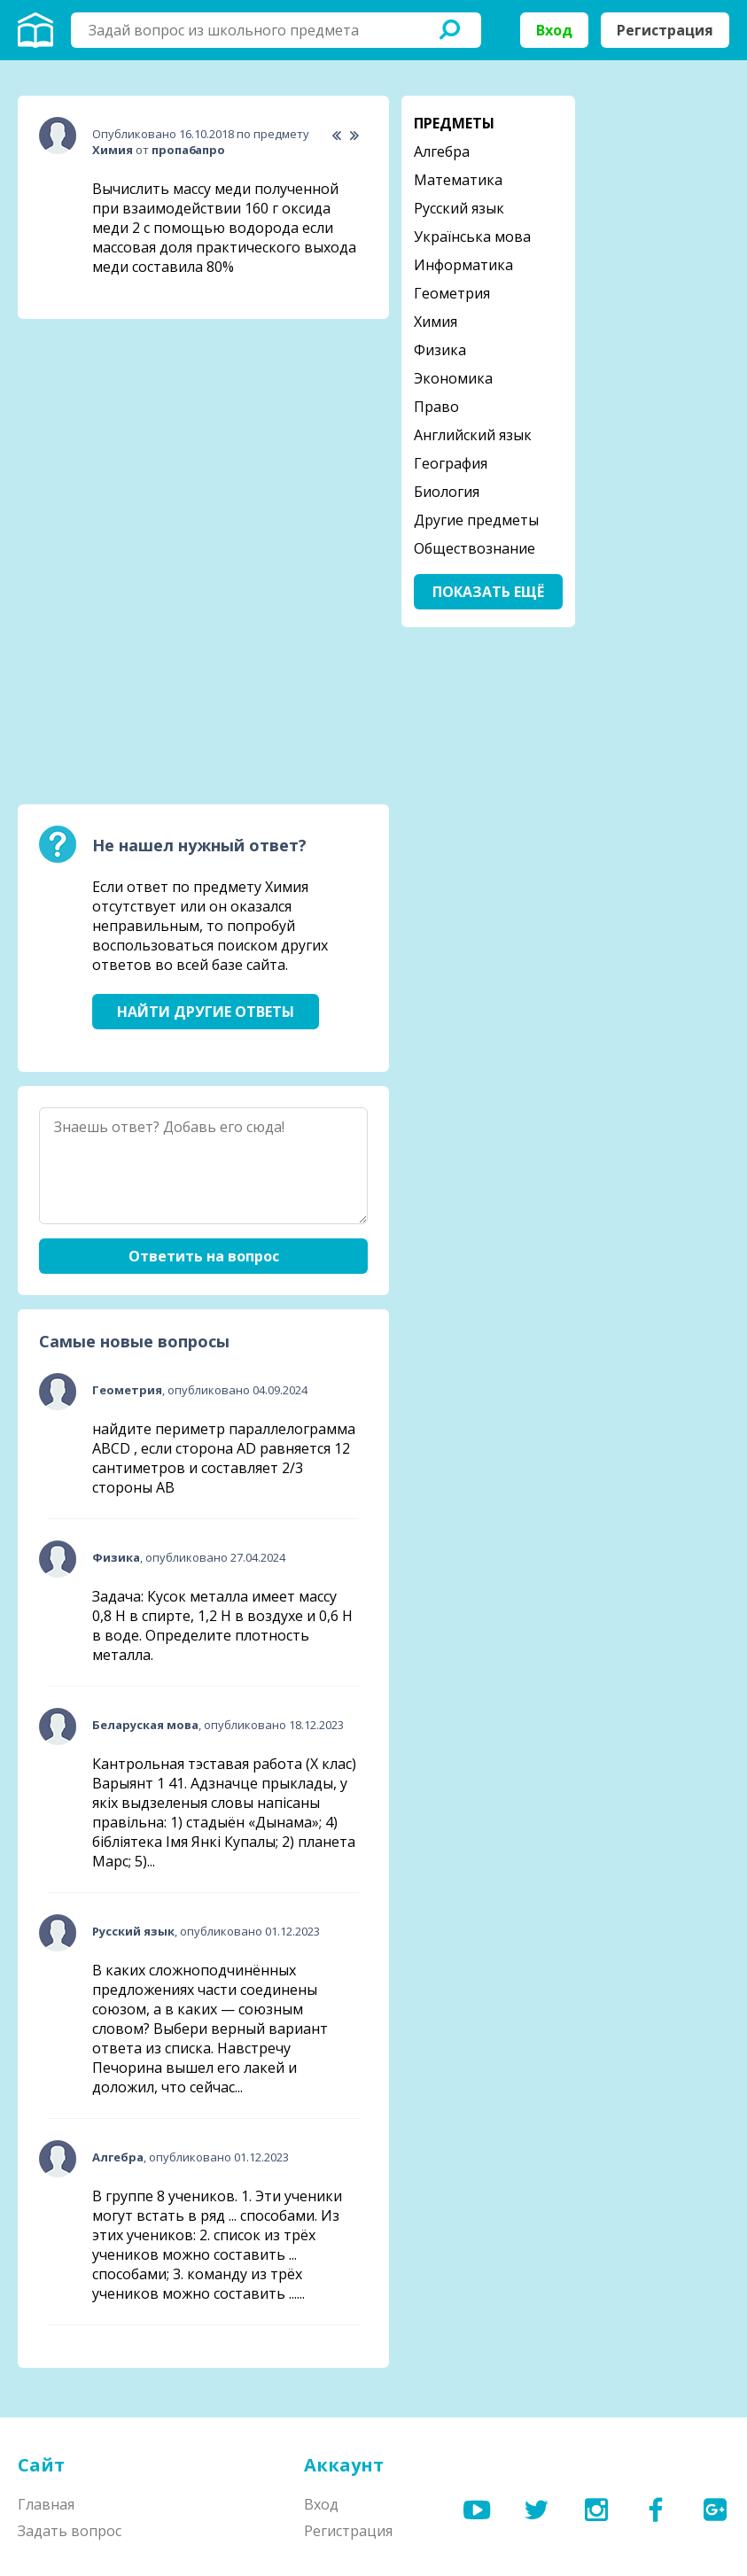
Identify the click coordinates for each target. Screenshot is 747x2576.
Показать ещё (488, 591)
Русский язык (459, 208)
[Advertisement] (151, 444)
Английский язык (473, 435)
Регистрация (665, 30)
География (450, 463)
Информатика (463, 265)
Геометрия (452, 293)
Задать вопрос (69, 2531)
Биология (446, 491)
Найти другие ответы (205, 1011)
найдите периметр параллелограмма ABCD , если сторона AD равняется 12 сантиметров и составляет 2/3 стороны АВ (223, 1458)
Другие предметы (476, 520)
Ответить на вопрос (203, 1256)
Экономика (453, 378)
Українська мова (472, 236)
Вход (554, 30)
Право (436, 406)
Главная (46, 2504)
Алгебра (442, 151)
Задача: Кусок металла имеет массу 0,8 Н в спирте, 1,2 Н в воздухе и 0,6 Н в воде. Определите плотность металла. (222, 1625)
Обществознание (474, 548)
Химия (435, 321)
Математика (458, 180)
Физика (440, 350)
